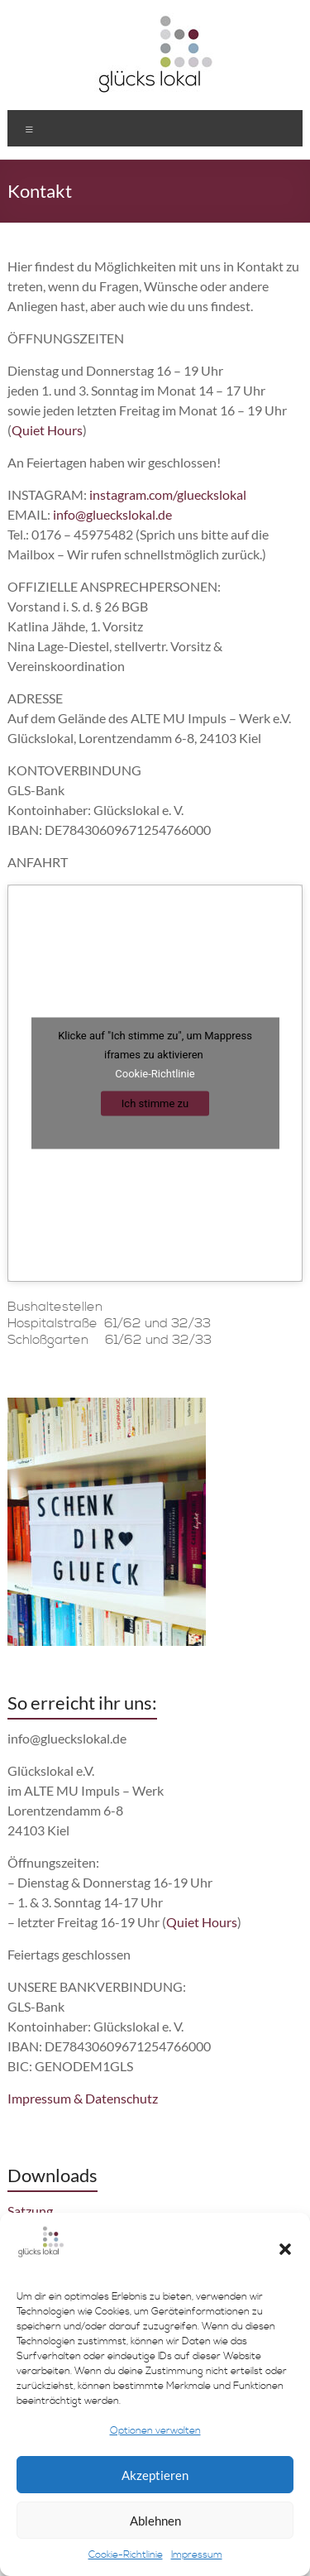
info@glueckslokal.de (112, 514)
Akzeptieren (155, 2475)
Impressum (196, 2555)
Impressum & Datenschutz (82, 2098)
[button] (285, 2249)
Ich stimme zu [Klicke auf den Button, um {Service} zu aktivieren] (155, 1103)
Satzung (30, 2211)
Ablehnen (155, 2520)
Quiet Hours (47, 430)
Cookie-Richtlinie (125, 2555)
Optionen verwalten (155, 2431)
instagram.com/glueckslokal (167, 494)
